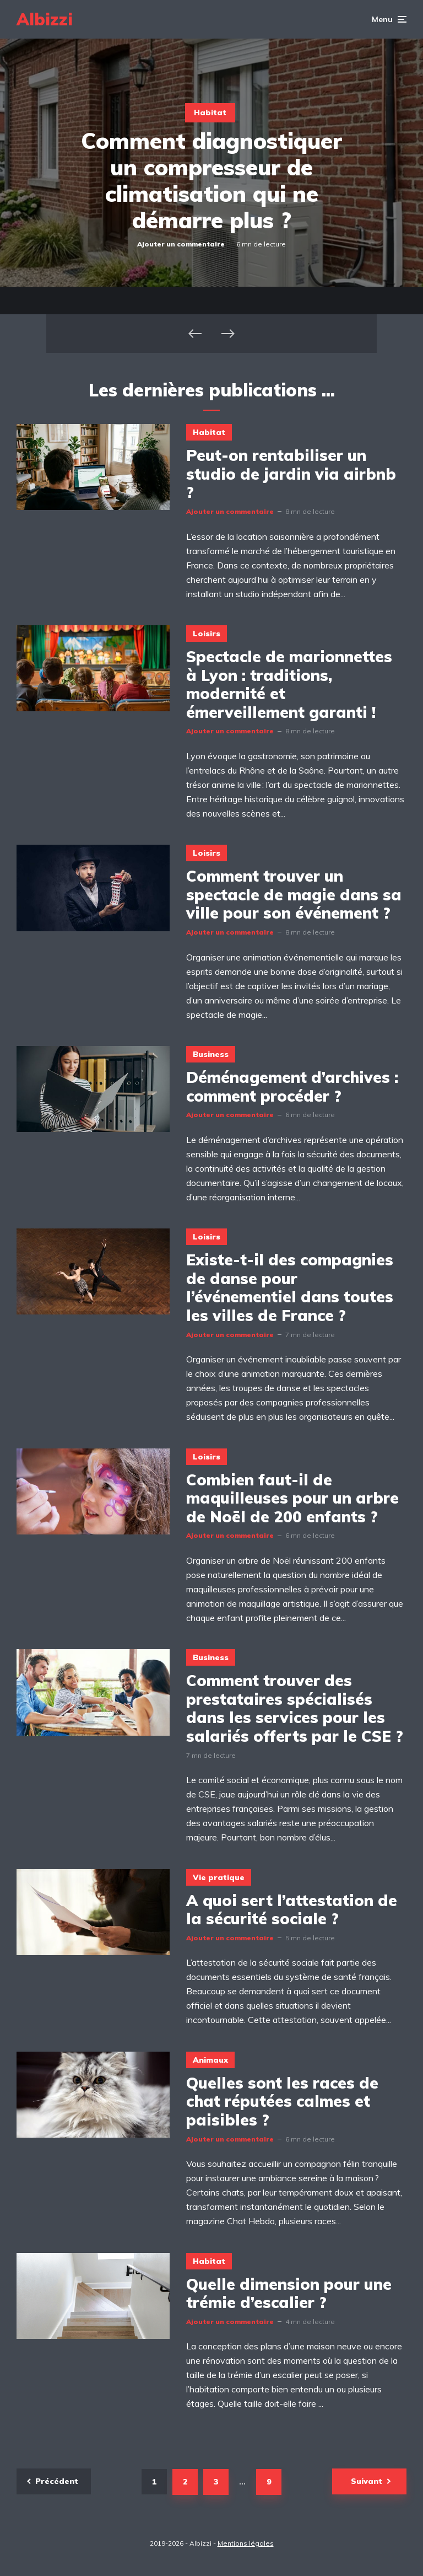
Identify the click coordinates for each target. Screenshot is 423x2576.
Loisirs (206, 633)
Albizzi (45, 19)
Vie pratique (219, 1877)
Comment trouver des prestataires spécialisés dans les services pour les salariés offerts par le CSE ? (294, 1708)
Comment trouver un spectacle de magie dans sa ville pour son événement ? (294, 894)
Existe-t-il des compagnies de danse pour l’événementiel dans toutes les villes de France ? (289, 1287)
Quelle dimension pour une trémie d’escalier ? (289, 2293)
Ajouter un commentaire (181, 244)
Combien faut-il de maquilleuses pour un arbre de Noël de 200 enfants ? (292, 1498)
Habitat (210, 112)
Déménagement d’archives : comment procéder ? (292, 1086)
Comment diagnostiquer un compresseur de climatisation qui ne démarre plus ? (211, 180)
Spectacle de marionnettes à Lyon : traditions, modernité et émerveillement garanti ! (289, 684)
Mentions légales (246, 2543)
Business (211, 1054)
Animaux (210, 2060)
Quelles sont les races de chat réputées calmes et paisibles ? (282, 2101)
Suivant (366, 2481)
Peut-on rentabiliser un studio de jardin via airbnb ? (291, 474)
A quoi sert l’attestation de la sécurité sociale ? (291, 1909)
